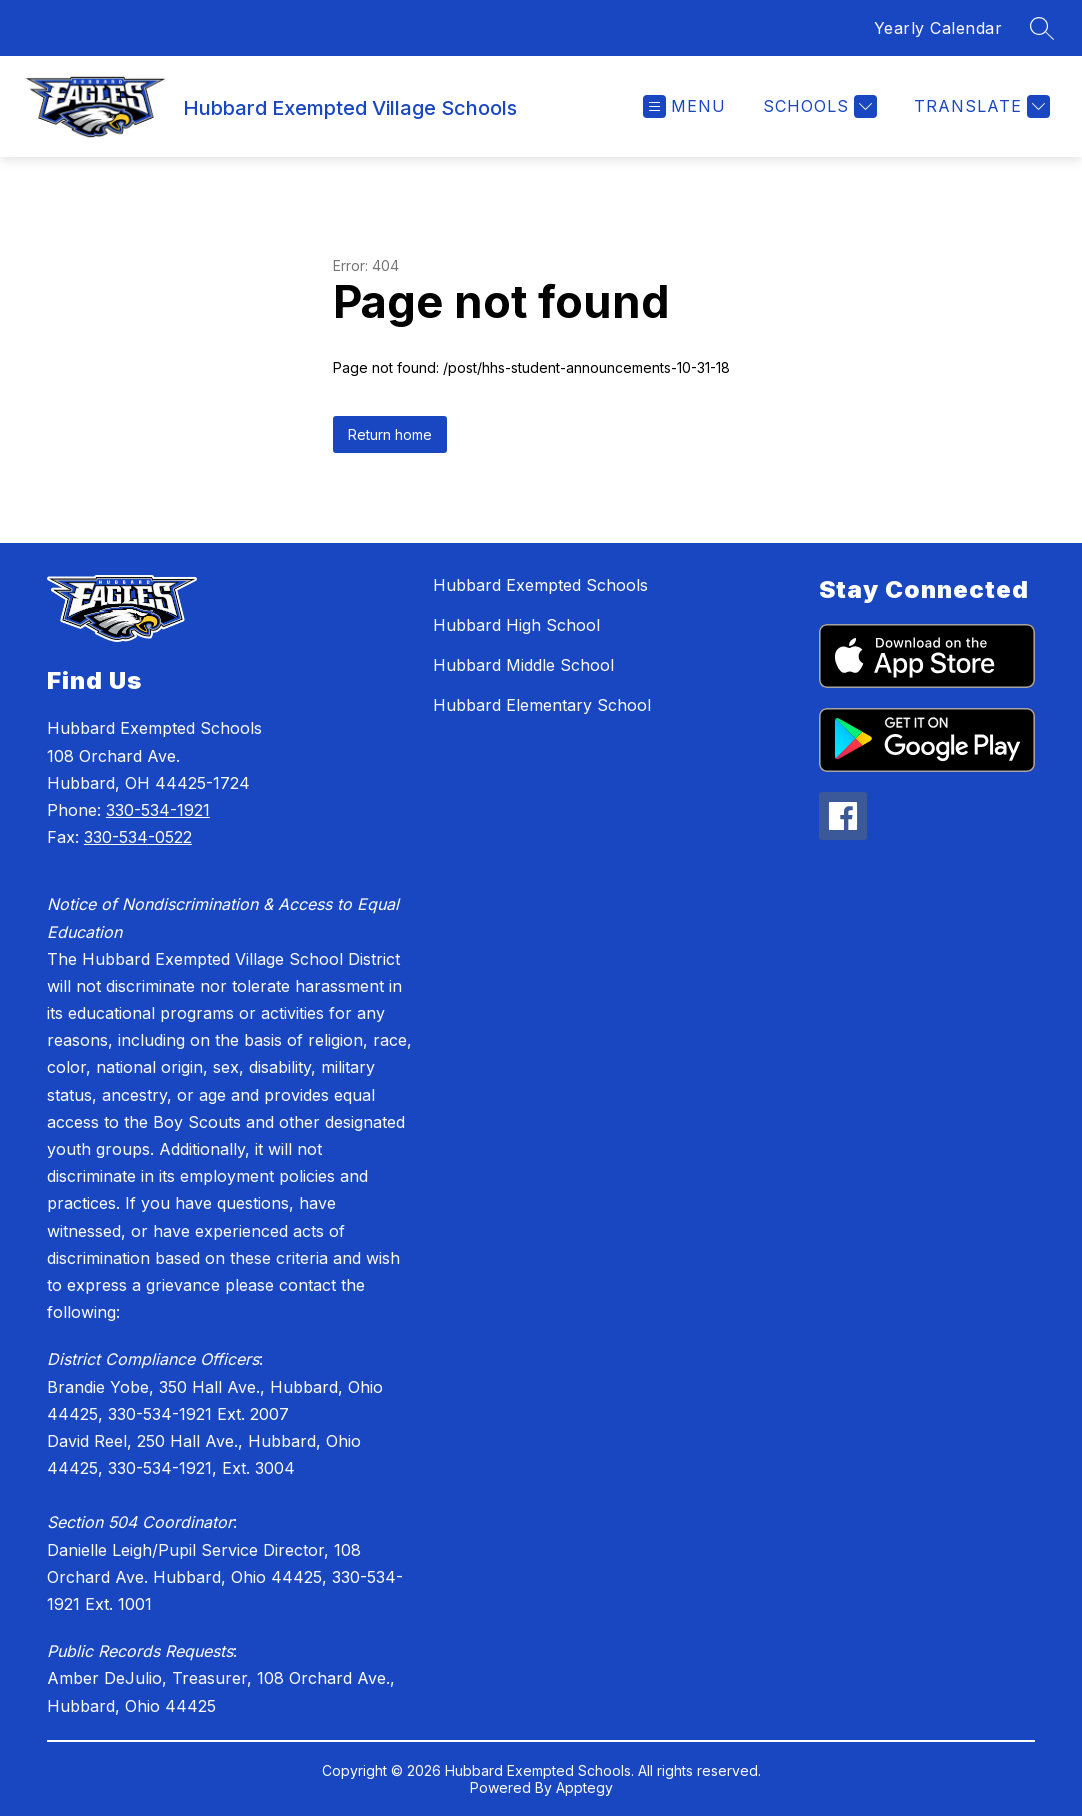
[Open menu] (684, 106)
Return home (390, 434)
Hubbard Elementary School (542, 705)
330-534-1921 (158, 810)
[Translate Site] (979, 106)
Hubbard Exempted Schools (540, 585)
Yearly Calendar (938, 28)
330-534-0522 (138, 837)
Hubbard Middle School (523, 665)
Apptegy (584, 1787)
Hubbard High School (516, 625)
